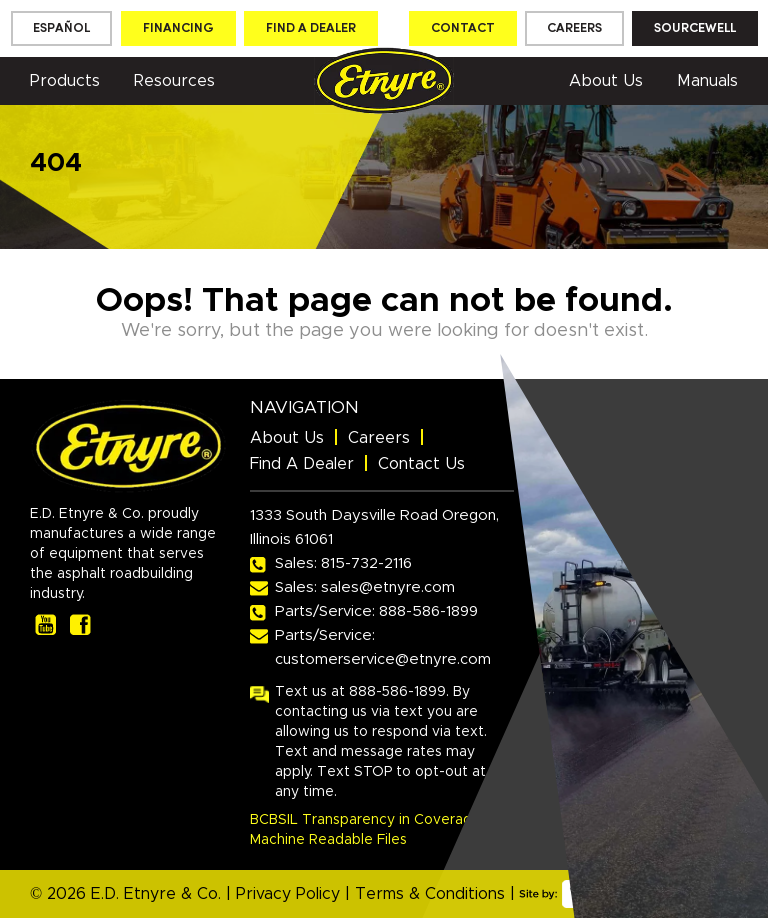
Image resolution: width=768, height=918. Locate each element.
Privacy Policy (288, 894)
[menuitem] (61, 28)
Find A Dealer (302, 464)
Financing (178, 28)
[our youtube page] (45, 624)
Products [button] (65, 81)
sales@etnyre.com (388, 587)
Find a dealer (311, 28)
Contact (463, 28)
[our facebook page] (80, 624)
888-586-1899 (428, 611)
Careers (574, 28)
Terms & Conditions (430, 894)
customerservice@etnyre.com (383, 659)
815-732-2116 (366, 563)
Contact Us (421, 464)
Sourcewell (695, 28)
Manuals (707, 81)
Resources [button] (174, 81)
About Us (606, 81)
